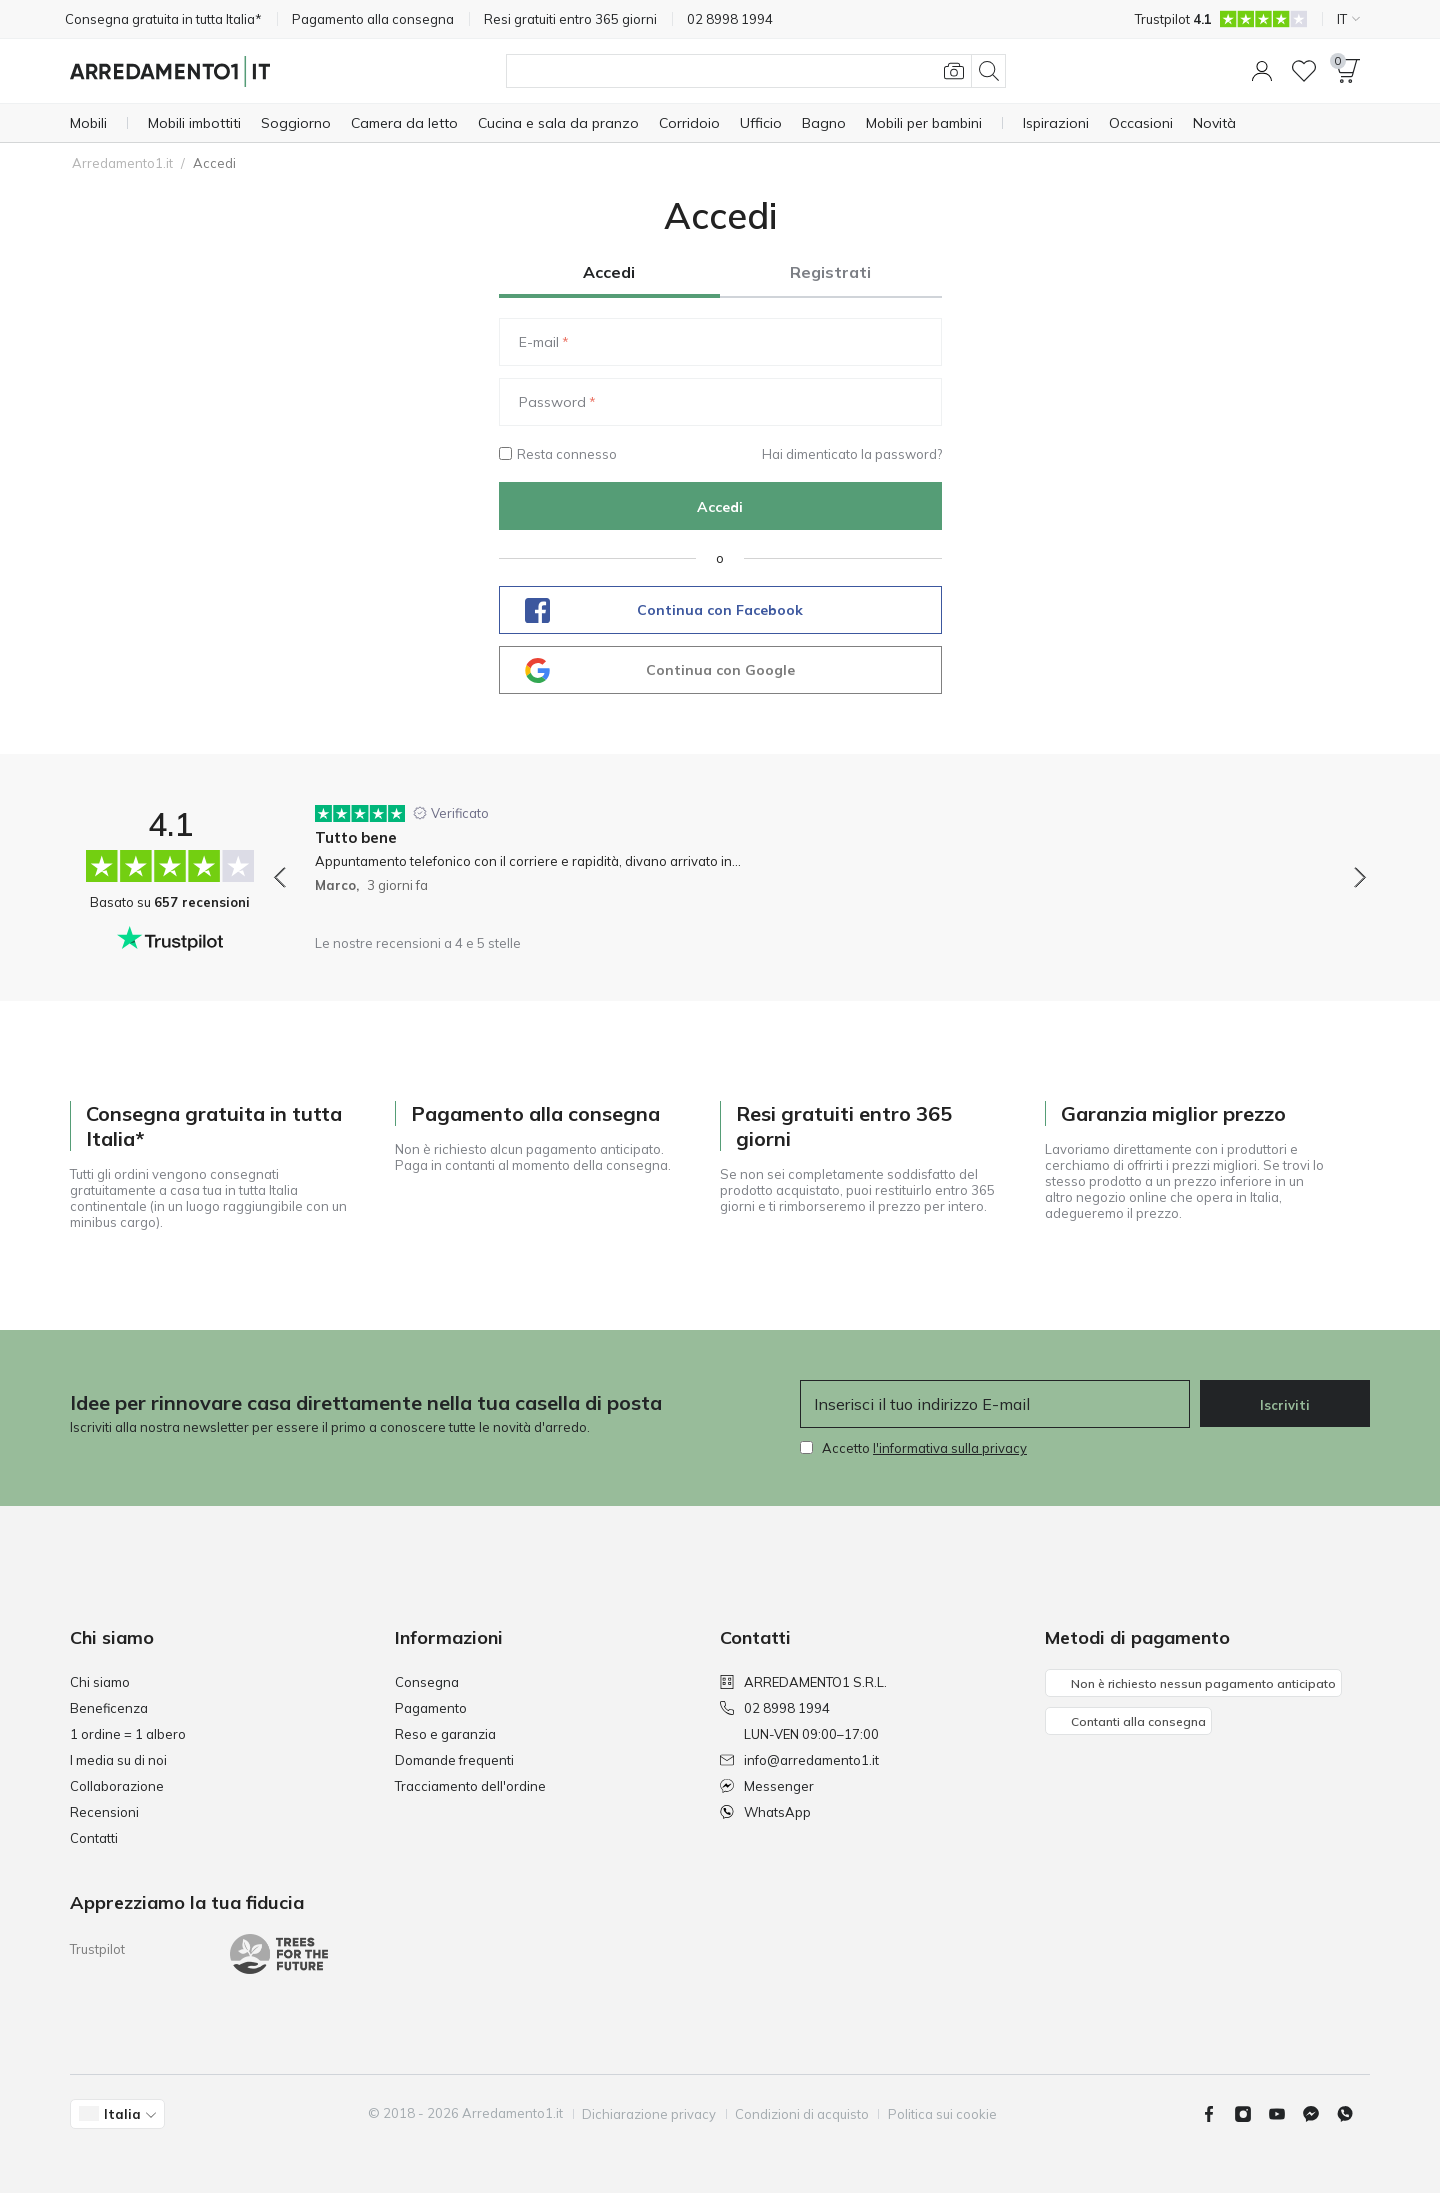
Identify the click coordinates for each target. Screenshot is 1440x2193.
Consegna (427, 1682)
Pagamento (431, 1708)
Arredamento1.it (122, 163)
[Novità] (1214, 123)
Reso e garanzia (445, 1734)
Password (552, 402)
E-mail (539, 342)
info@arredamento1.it (799, 1760)
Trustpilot (97, 1949)
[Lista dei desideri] (1304, 71)
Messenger (767, 1786)
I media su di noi (118, 1760)
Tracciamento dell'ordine (470, 1786)
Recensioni (104, 1812)
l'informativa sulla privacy (950, 1448)
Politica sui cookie (944, 2113)
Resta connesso (558, 454)
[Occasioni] (1141, 123)
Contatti (94, 1838)
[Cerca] (756, 71)
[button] (1262, 71)
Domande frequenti (454, 1760)
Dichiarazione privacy (649, 2113)
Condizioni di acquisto (803, 2113)
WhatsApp (765, 1812)
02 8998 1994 (775, 1708)
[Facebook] (1217, 2114)
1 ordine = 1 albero (128, 1734)
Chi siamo (100, 1682)
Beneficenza (109, 1708)
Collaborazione (117, 1786)
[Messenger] (1319, 2114)
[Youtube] (1285, 2114)
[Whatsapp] (1353, 2114)
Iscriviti (1285, 1405)
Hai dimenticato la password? (852, 454)
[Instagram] (1251, 2114)
